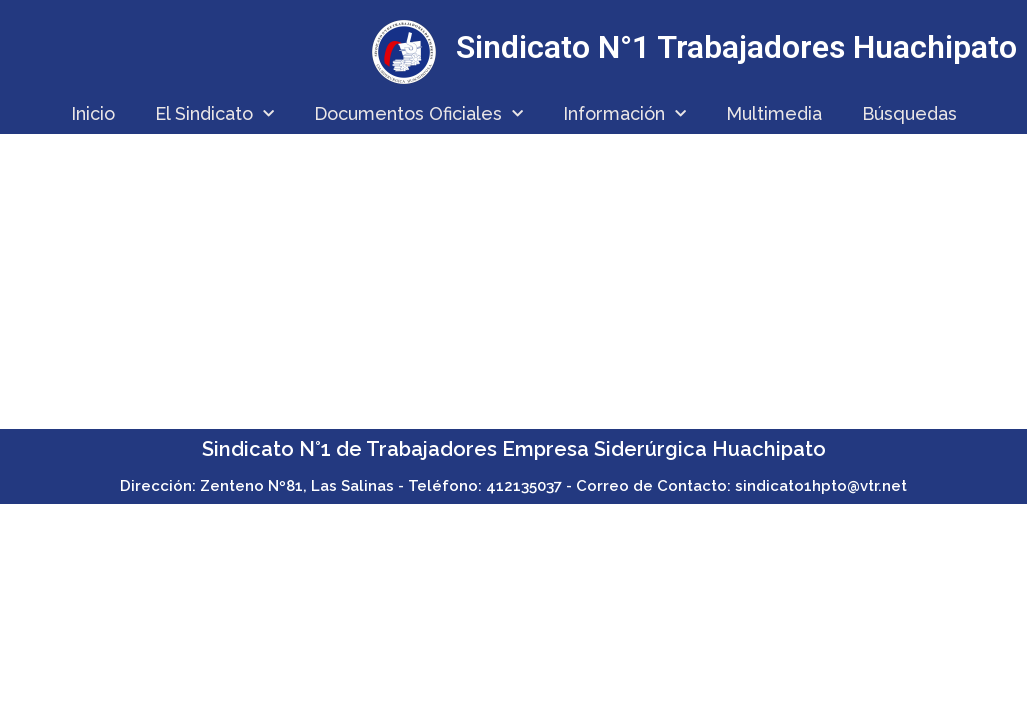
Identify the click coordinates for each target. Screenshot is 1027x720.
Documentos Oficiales (418, 114)
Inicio (93, 113)
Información (624, 114)
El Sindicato (214, 114)
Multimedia (774, 113)
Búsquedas (909, 113)
